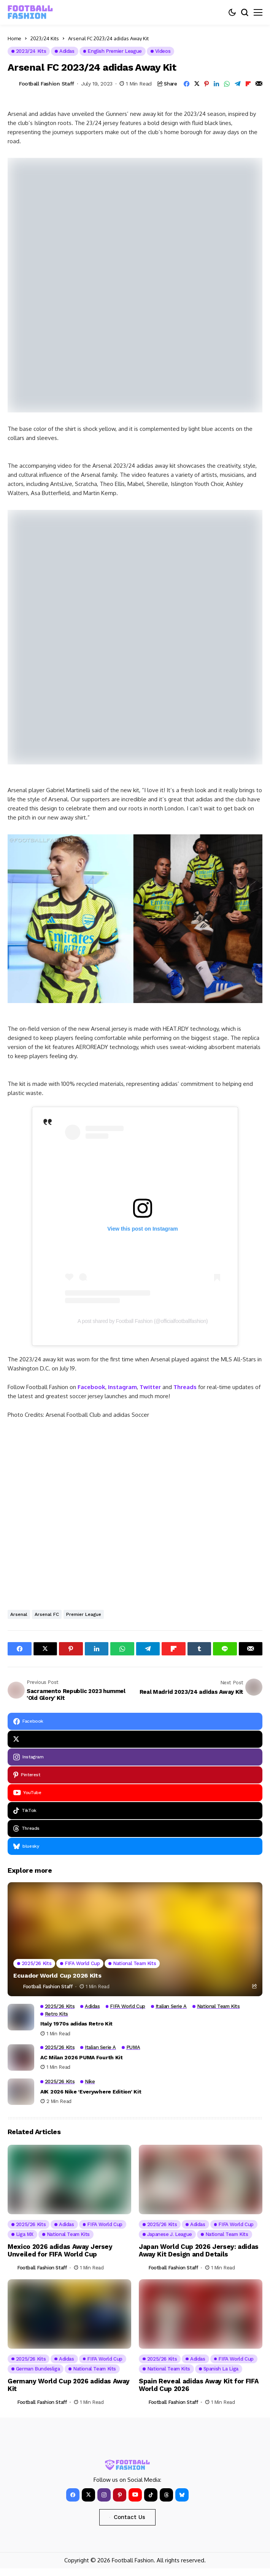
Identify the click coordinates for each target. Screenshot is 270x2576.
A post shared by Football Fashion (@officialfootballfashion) (143, 1321)
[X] (135, 1739)
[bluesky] (135, 1846)
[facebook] (135, 1721)
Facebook (91, 1387)
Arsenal (18, 1614)
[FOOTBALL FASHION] (30, 12)
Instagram (122, 1387)
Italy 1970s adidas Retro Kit (76, 2024)
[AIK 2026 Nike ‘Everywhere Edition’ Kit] (21, 2091)
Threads (185, 1387)
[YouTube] (135, 1792)
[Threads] (135, 1828)
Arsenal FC (47, 1614)
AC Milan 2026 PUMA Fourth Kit (81, 2057)
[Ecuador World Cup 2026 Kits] (135, 1939)
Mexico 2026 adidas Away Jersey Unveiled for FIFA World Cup (60, 2250)
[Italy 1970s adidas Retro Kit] (21, 2017)
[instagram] (135, 1757)
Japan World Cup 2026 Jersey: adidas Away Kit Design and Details (199, 2250)
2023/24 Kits (44, 38)
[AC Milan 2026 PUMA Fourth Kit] (21, 2057)
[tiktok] (135, 1810)
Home (14, 38)
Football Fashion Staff (46, 84)
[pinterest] (135, 1774)
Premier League (83, 1614)
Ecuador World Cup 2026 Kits (57, 1975)
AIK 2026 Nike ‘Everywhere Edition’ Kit (90, 2092)
